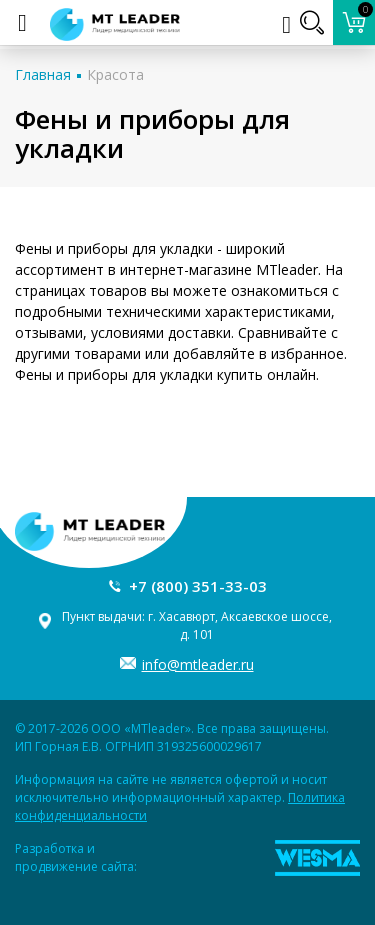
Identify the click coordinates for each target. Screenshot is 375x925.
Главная (43, 74)
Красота (115, 74)
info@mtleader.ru (198, 664)
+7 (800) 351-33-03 (198, 586)
